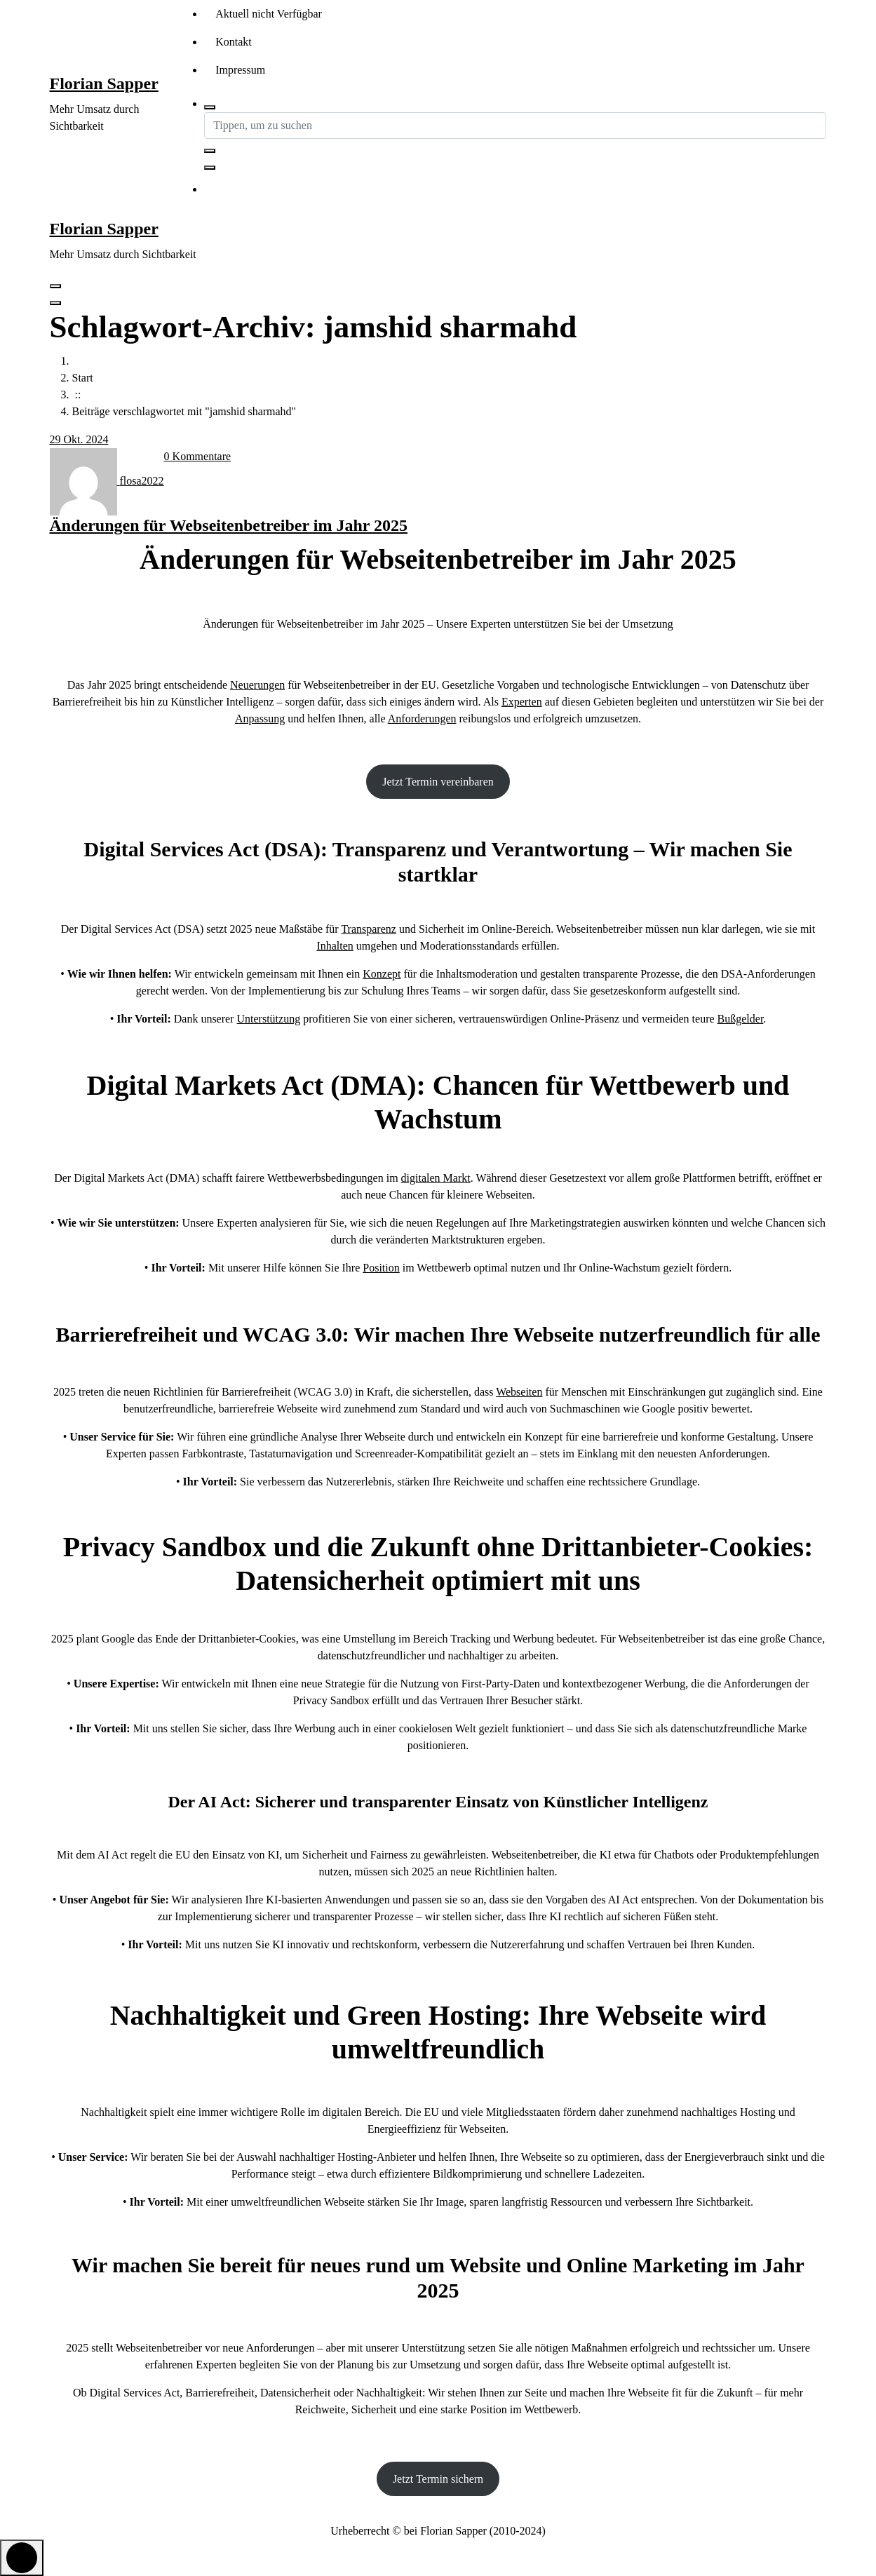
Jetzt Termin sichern (438, 2479)
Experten (521, 702)
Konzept (381, 974)
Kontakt (233, 42)
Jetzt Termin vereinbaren (438, 782)
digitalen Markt (436, 1178)
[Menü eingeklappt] (55, 286)
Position (381, 1268)
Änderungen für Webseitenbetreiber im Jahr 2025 (228, 525)
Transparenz (368, 929)
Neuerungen (257, 685)
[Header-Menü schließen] (55, 303)
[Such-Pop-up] (209, 107)
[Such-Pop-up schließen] (209, 168)
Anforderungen (422, 718)
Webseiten (519, 1392)
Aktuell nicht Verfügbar (268, 14)
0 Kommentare (197, 456)
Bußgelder (740, 1019)
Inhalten (334, 946)
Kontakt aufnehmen (276, 190)
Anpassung (260, 718)
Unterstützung (268, 1019)
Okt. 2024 (79, 439)
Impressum (240, 70)
